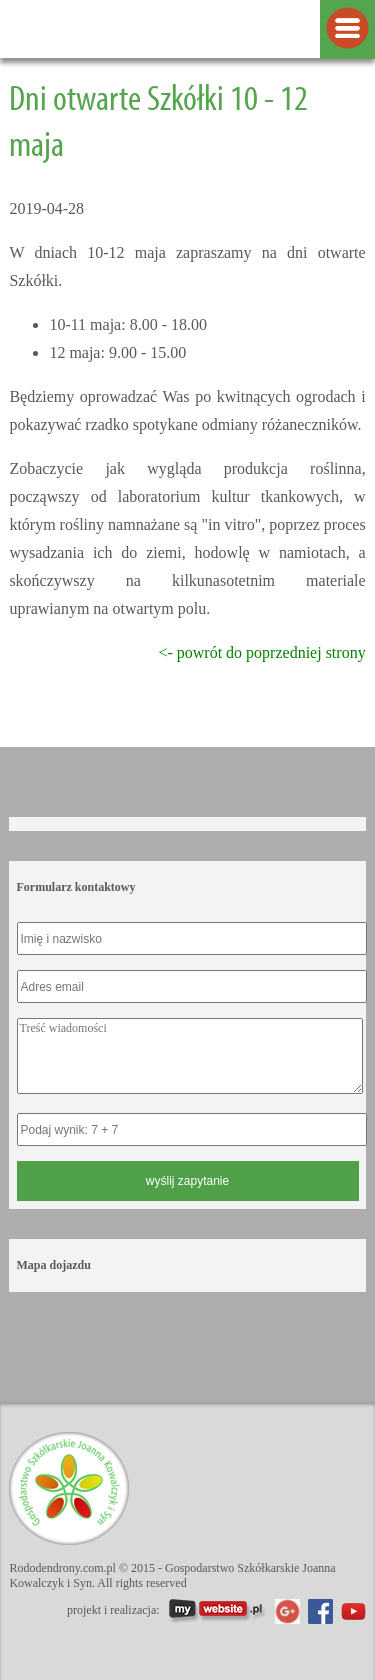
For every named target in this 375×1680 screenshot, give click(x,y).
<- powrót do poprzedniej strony (261, 652)
